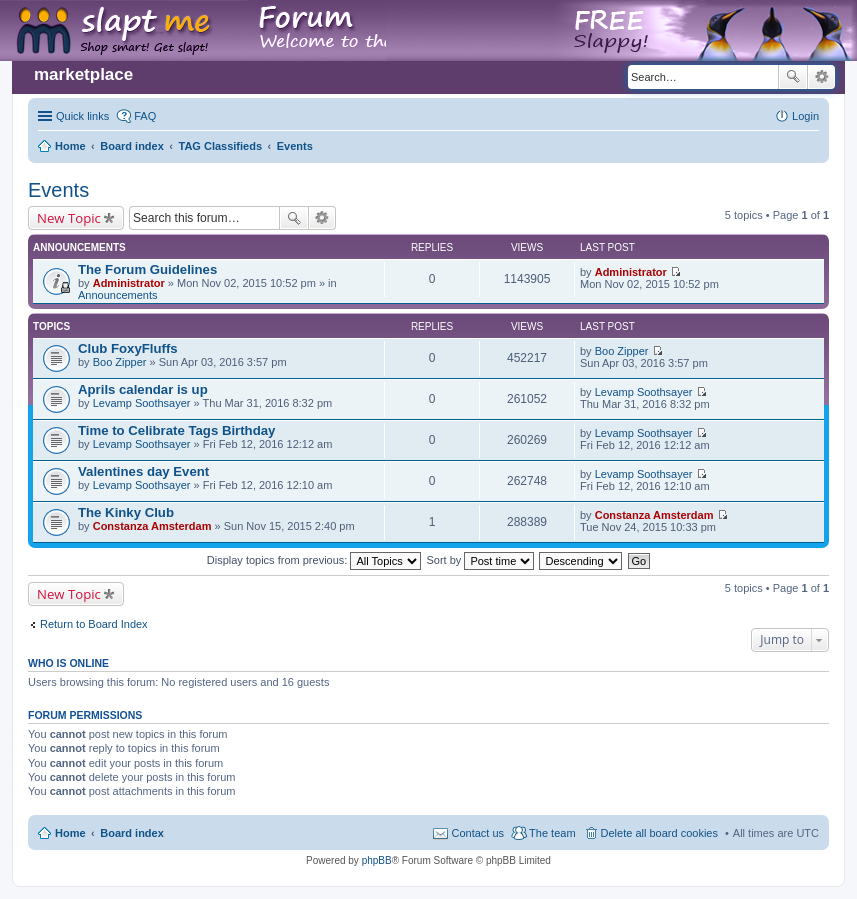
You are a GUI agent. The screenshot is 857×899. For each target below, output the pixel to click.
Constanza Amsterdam (152, 526)
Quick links (82, 116)
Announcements (118, 295)
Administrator (129, 283)
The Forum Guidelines (147, 269)
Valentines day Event (143, 471)
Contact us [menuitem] (477, 833)
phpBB (377, 860)
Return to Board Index (94, 624)
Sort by (481, 560)
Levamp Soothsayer (142, 403)
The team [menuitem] (552, 833)
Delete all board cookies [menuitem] (659, 833)
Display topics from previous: (314, 560)
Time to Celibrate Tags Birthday (176, 430)
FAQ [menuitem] (145, 116)
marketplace (83, 74)
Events (58, 190)
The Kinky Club (126, 512)
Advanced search (821, 77)
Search (793, 77)
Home (70, 833)
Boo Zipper (120, 362)
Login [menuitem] (805, 116)
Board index (132, 833)
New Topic (69, 218)
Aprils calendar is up (143, 389)
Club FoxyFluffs (128, 348)
